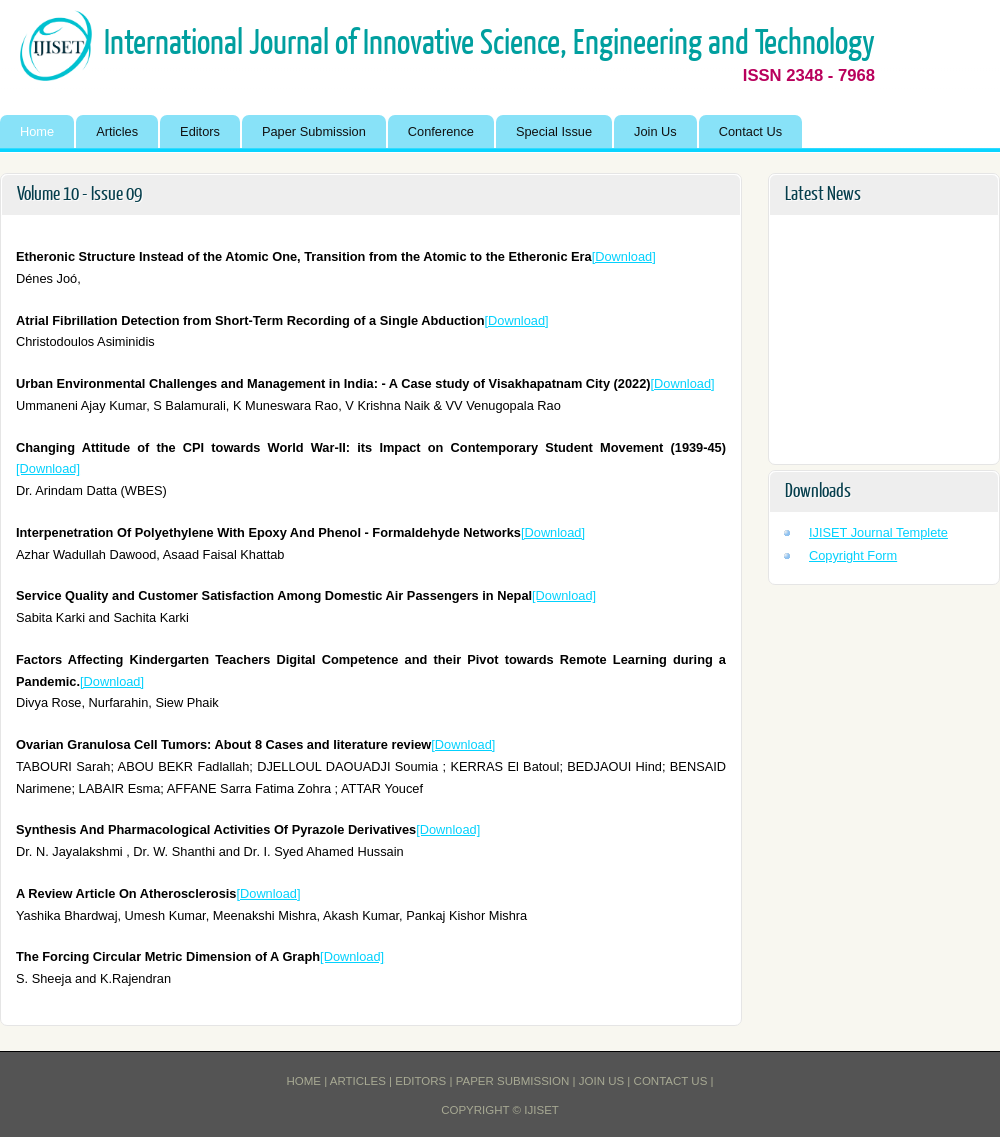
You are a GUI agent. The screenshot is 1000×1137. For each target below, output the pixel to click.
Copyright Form (853, 555)
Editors (200, 131)
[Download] (624, 256)
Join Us (655, 131)
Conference (441, 131)
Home (37, 131)
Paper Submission (314, 131)
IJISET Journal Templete (878, 532)
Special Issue (554, 131)
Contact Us (750, 131)
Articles (117, 131)
